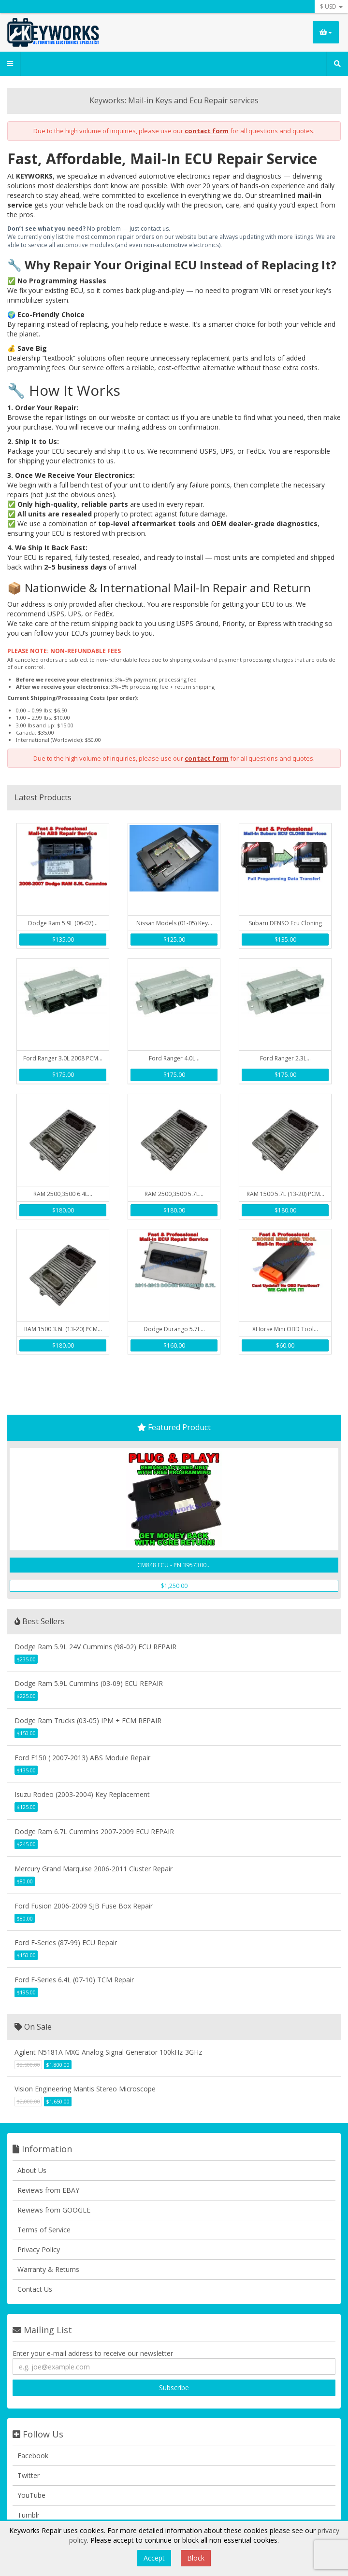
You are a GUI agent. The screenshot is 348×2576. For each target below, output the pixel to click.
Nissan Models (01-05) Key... (174, 923)
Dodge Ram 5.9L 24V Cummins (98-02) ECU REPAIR (95, 1646)
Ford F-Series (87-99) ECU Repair (65, 1942)
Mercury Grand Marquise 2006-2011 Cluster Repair (93, 1868)
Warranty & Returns (48, 2269)
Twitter (28, 2475)
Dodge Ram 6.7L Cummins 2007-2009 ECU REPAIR (94, 1831)
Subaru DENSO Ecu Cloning (285, 923)
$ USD (331, 6)
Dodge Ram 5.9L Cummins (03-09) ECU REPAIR (88, 1683)
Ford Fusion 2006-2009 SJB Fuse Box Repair (83, 1905)
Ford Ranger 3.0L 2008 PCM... (62, 1058)
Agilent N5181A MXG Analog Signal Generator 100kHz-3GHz (108, 2052)
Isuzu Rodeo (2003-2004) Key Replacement (82, 1794)
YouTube (31, 2495)
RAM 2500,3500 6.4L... (62, 1194)
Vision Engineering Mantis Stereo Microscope (85, 2088)
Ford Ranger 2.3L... (285, 1058)
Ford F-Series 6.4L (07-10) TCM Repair (74, 1979)
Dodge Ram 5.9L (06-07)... (63, 923)
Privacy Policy (38, 2249)
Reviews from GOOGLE (53, 2209)
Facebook (32, 2455)
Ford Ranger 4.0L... (174, 1058)
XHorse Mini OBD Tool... (285, 1329)
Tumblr (28, 2515)
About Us (31, 2170)
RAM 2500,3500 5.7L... (174, 1194)
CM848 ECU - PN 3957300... (174, 1565)
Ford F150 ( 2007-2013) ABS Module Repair (82, 1757)
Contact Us (34, 2289)
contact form (207, 130)
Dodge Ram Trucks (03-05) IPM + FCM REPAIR (87, 1720)
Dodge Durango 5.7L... (174, 1329)
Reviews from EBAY (48, 2190)
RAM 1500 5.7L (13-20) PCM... (285, 1194)
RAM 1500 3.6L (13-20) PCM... (63, 1329)
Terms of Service (44, 2229)
